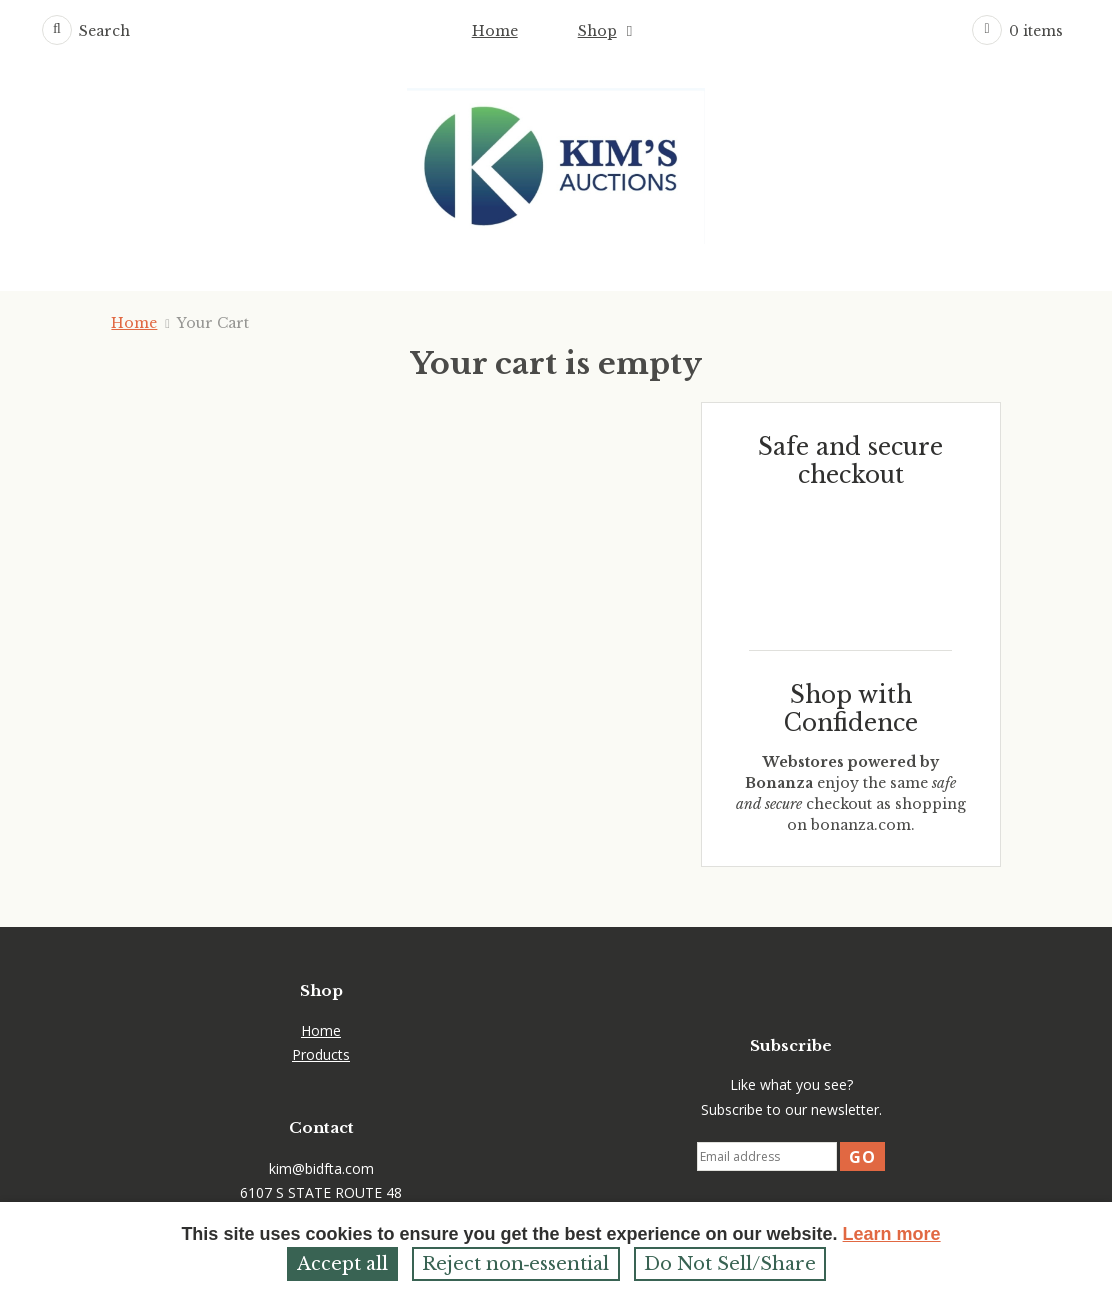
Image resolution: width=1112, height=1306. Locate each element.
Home (495, 31)
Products (321, 1054)
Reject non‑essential (516, 1264)
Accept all (342, 1264)
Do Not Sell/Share (730, 1264)
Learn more (892, 1234)
